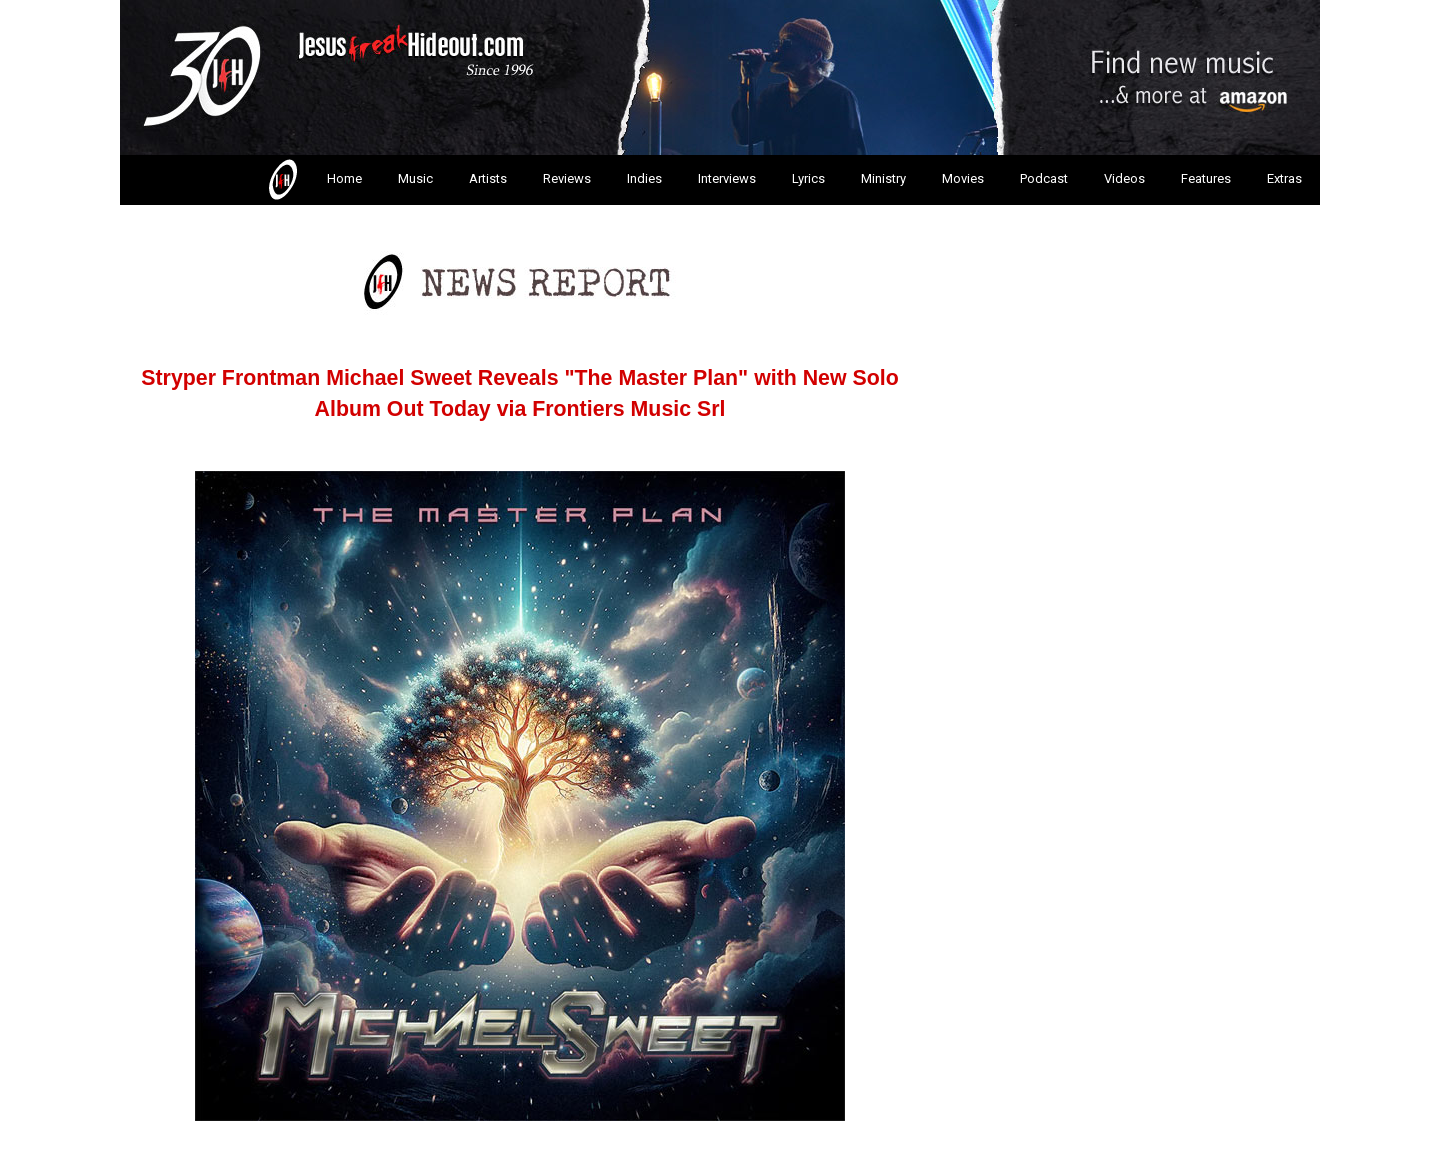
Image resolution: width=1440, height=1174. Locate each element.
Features (1206, 178)
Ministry (883, 178)
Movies (963, 178)
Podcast (1044, 178)
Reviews (567, 178)
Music (415, 178)
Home (313, 180)
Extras (1284, 178)
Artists (488, 178)
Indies (644, 178)
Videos (1124, 178)
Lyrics (808, 178)
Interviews (727, 178)
